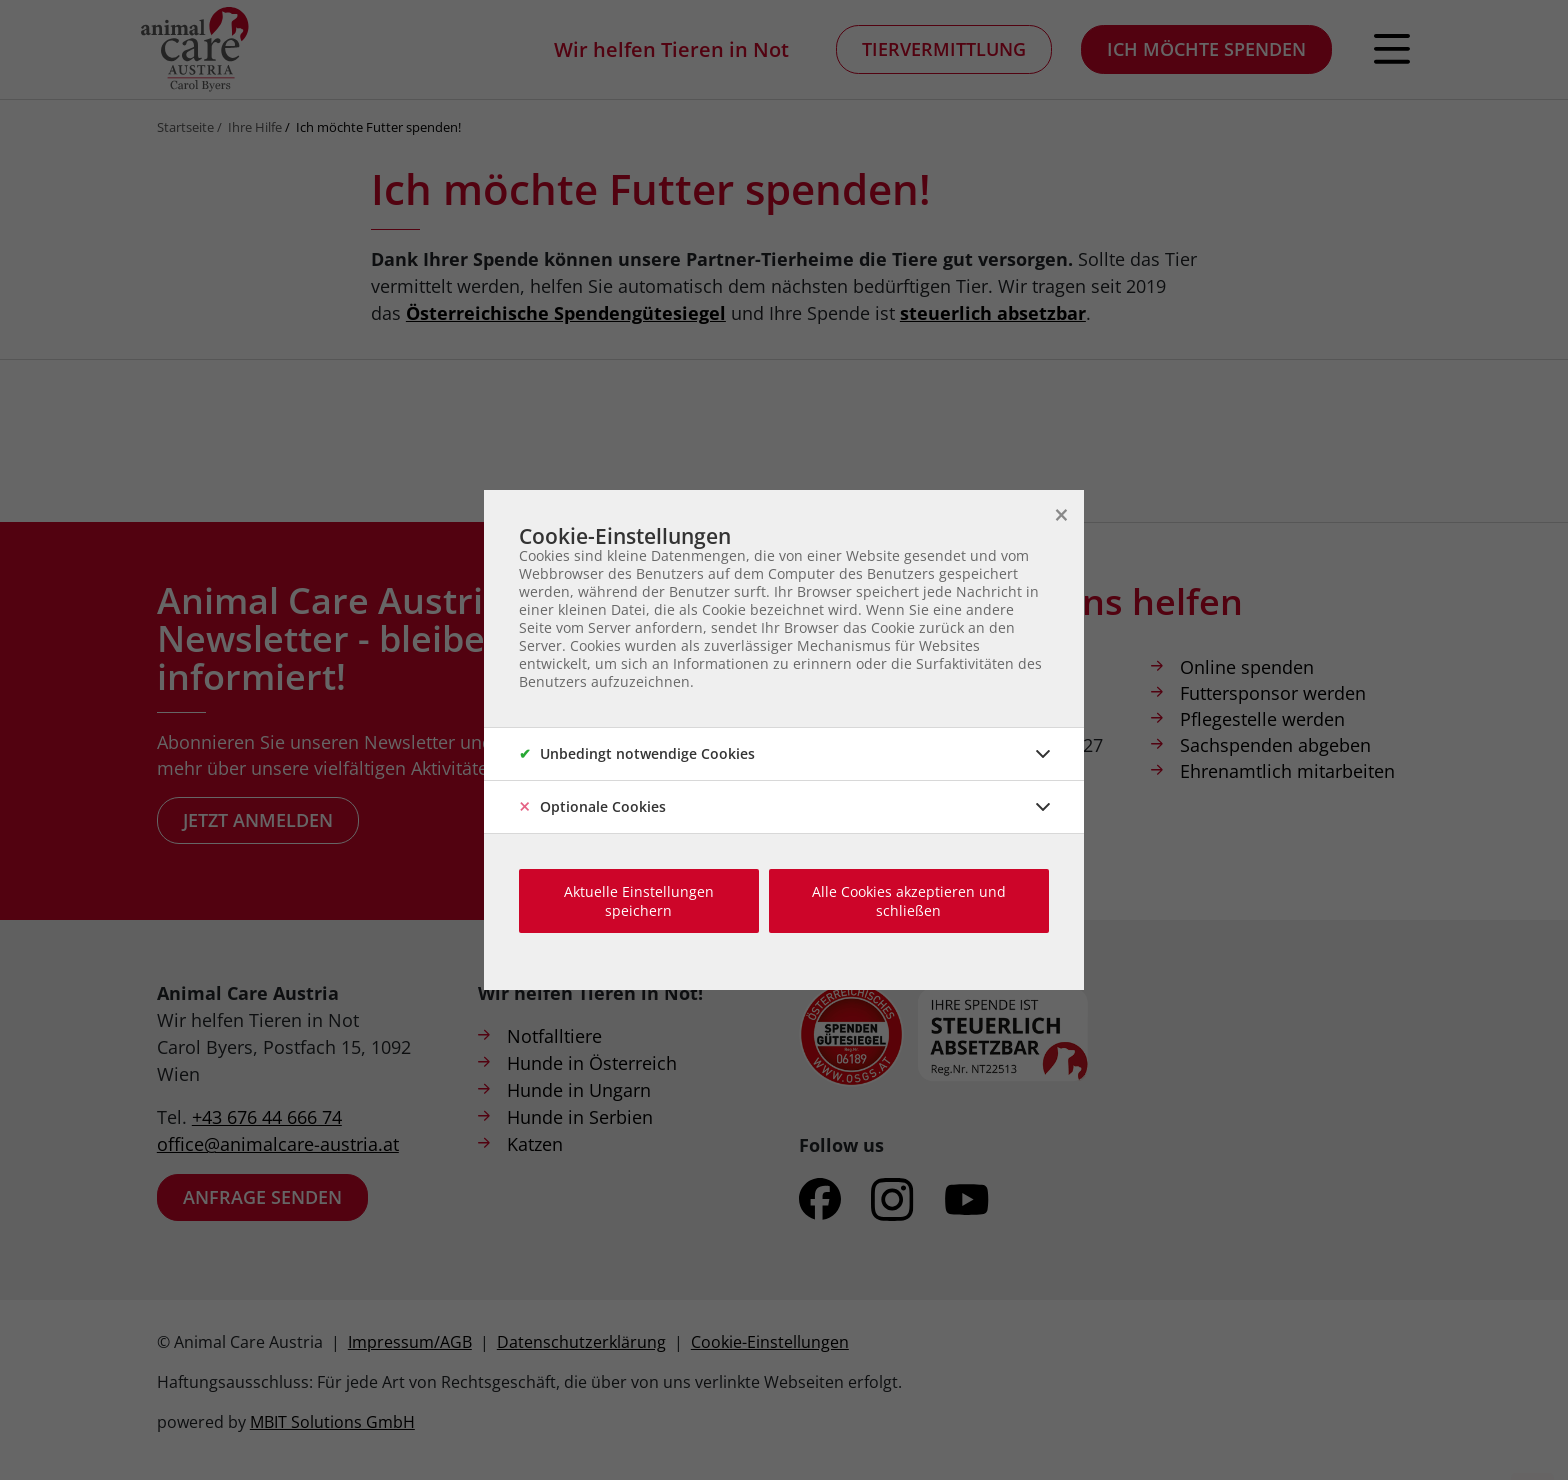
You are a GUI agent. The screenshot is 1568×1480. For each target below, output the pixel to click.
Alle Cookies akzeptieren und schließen (909, 901)
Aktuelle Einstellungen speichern (639, 901)
